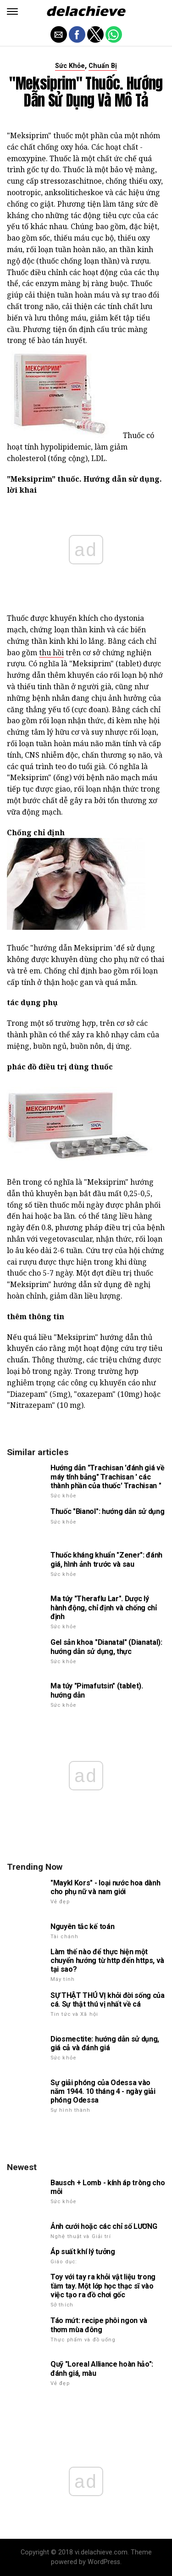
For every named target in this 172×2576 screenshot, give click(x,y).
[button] (12, 11)
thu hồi (51, 652)
